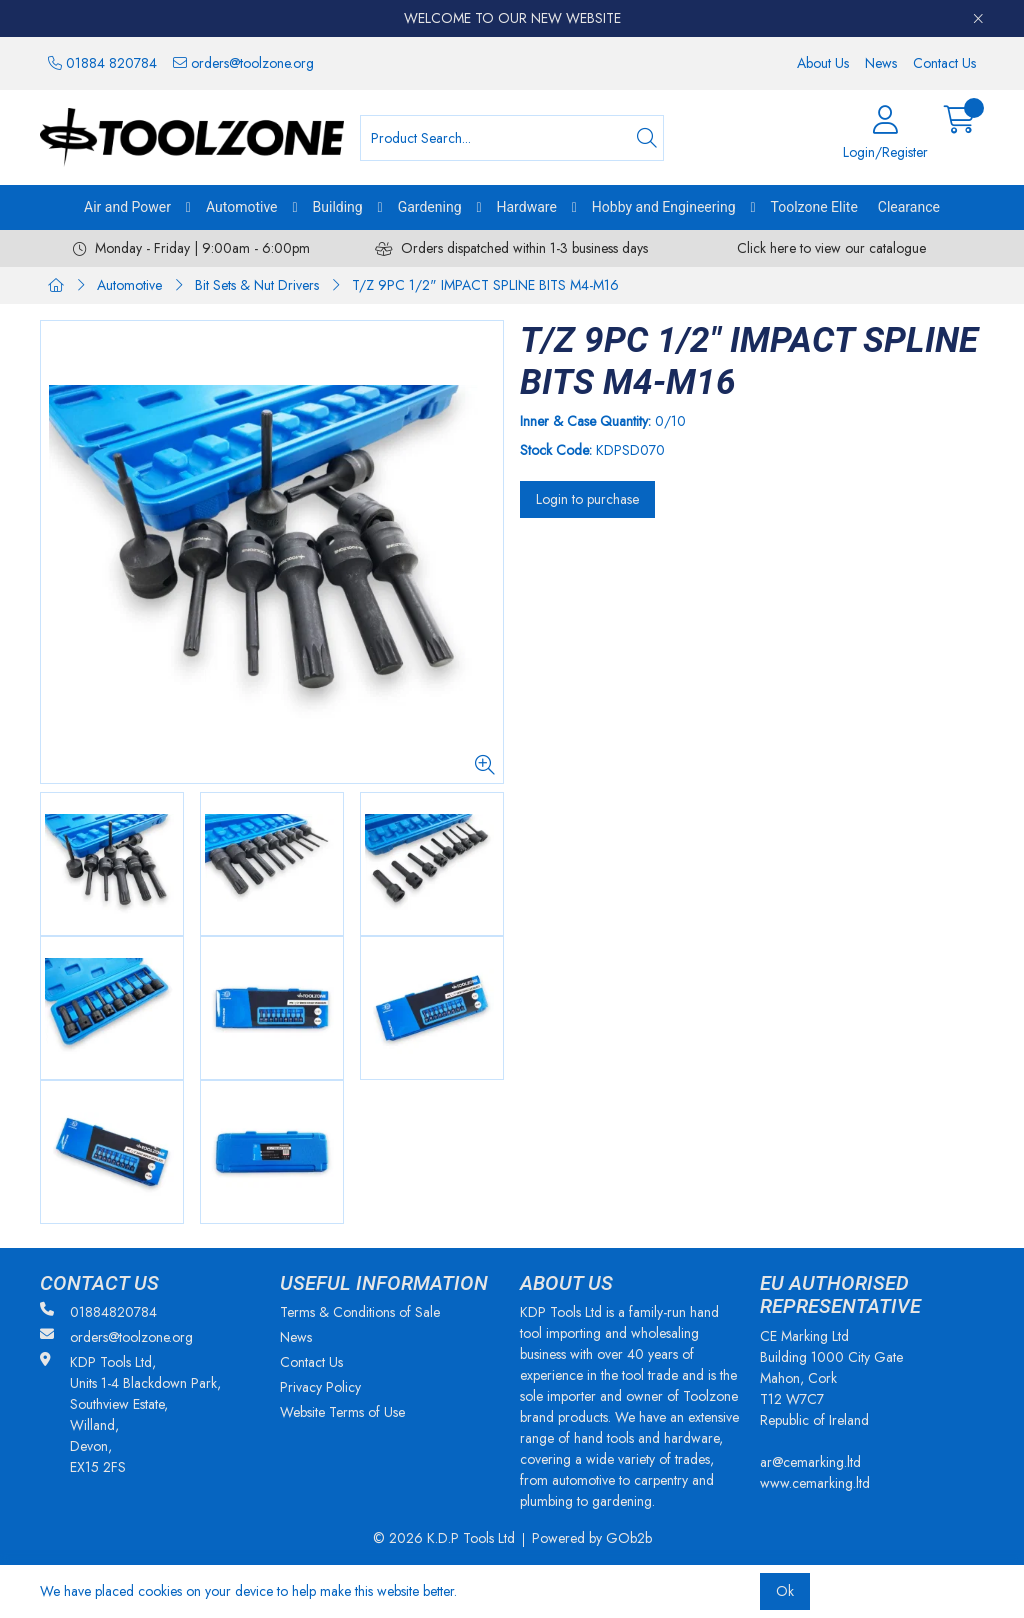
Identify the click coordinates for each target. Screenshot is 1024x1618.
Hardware (527, 207)
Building (338, 207)
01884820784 (98, 1312)
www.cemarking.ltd (815, 1483)
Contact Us (944, 63)
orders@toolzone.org (243, 63)
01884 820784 (102, 63)
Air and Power (127, 207)
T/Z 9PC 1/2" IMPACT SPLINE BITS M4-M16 (485, 285)
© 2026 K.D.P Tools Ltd (444, 1538)
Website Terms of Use (342, 1412)
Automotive (242, 207)
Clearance (909, 207)
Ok (785, 1591)
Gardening (430, 207)
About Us (823, 63)
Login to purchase (587, 499)
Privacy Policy (320, 1387)
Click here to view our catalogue (831, 248)
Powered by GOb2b (592, 1538)
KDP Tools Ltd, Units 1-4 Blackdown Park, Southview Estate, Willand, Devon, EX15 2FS (130, 1414)
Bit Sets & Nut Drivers (257, 285)
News (881, 63)
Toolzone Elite (814, 207)
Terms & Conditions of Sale (360, 1312)
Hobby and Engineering (664, 207)
